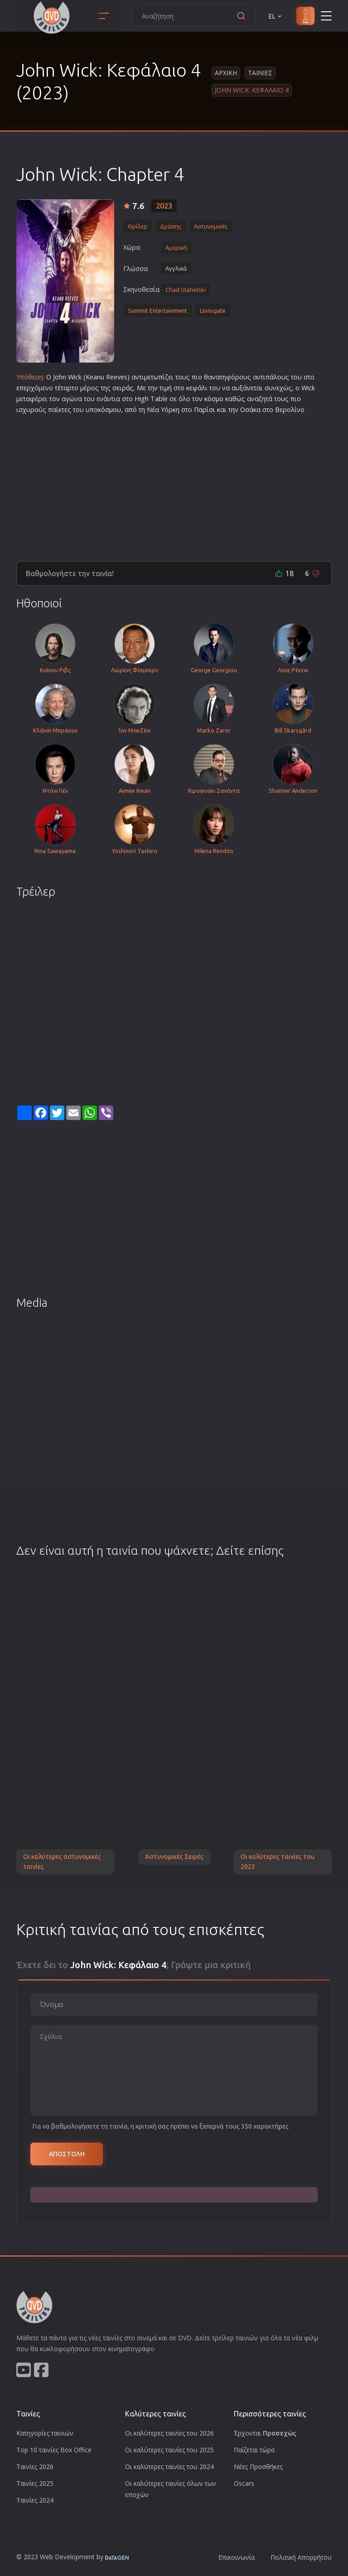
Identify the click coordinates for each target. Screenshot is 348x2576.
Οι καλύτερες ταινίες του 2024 (169, 2466)
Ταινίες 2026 (34, 2466)
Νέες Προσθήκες (258, 2466)
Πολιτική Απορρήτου (301, 2557)
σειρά (121, 387)
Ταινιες (260, 72)
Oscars (244, 2483)
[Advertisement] (174, 484)
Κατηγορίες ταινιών (44, 2433)
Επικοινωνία (236, 2557)
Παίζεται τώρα (254, 2449)
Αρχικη (226, 72)
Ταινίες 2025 (34, 2483)
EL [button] (275, 16)
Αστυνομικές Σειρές (174, 1856)
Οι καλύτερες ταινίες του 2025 (169, 2449)
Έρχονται (265, 2433)
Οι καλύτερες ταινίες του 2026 (169, 2433)
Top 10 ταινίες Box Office (54, 2449)
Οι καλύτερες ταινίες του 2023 (277, 1861)
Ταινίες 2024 (34, 2500)
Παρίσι (204, 409)
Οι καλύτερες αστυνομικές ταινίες (62, 1861)
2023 (164, 206)
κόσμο (213, 398)
